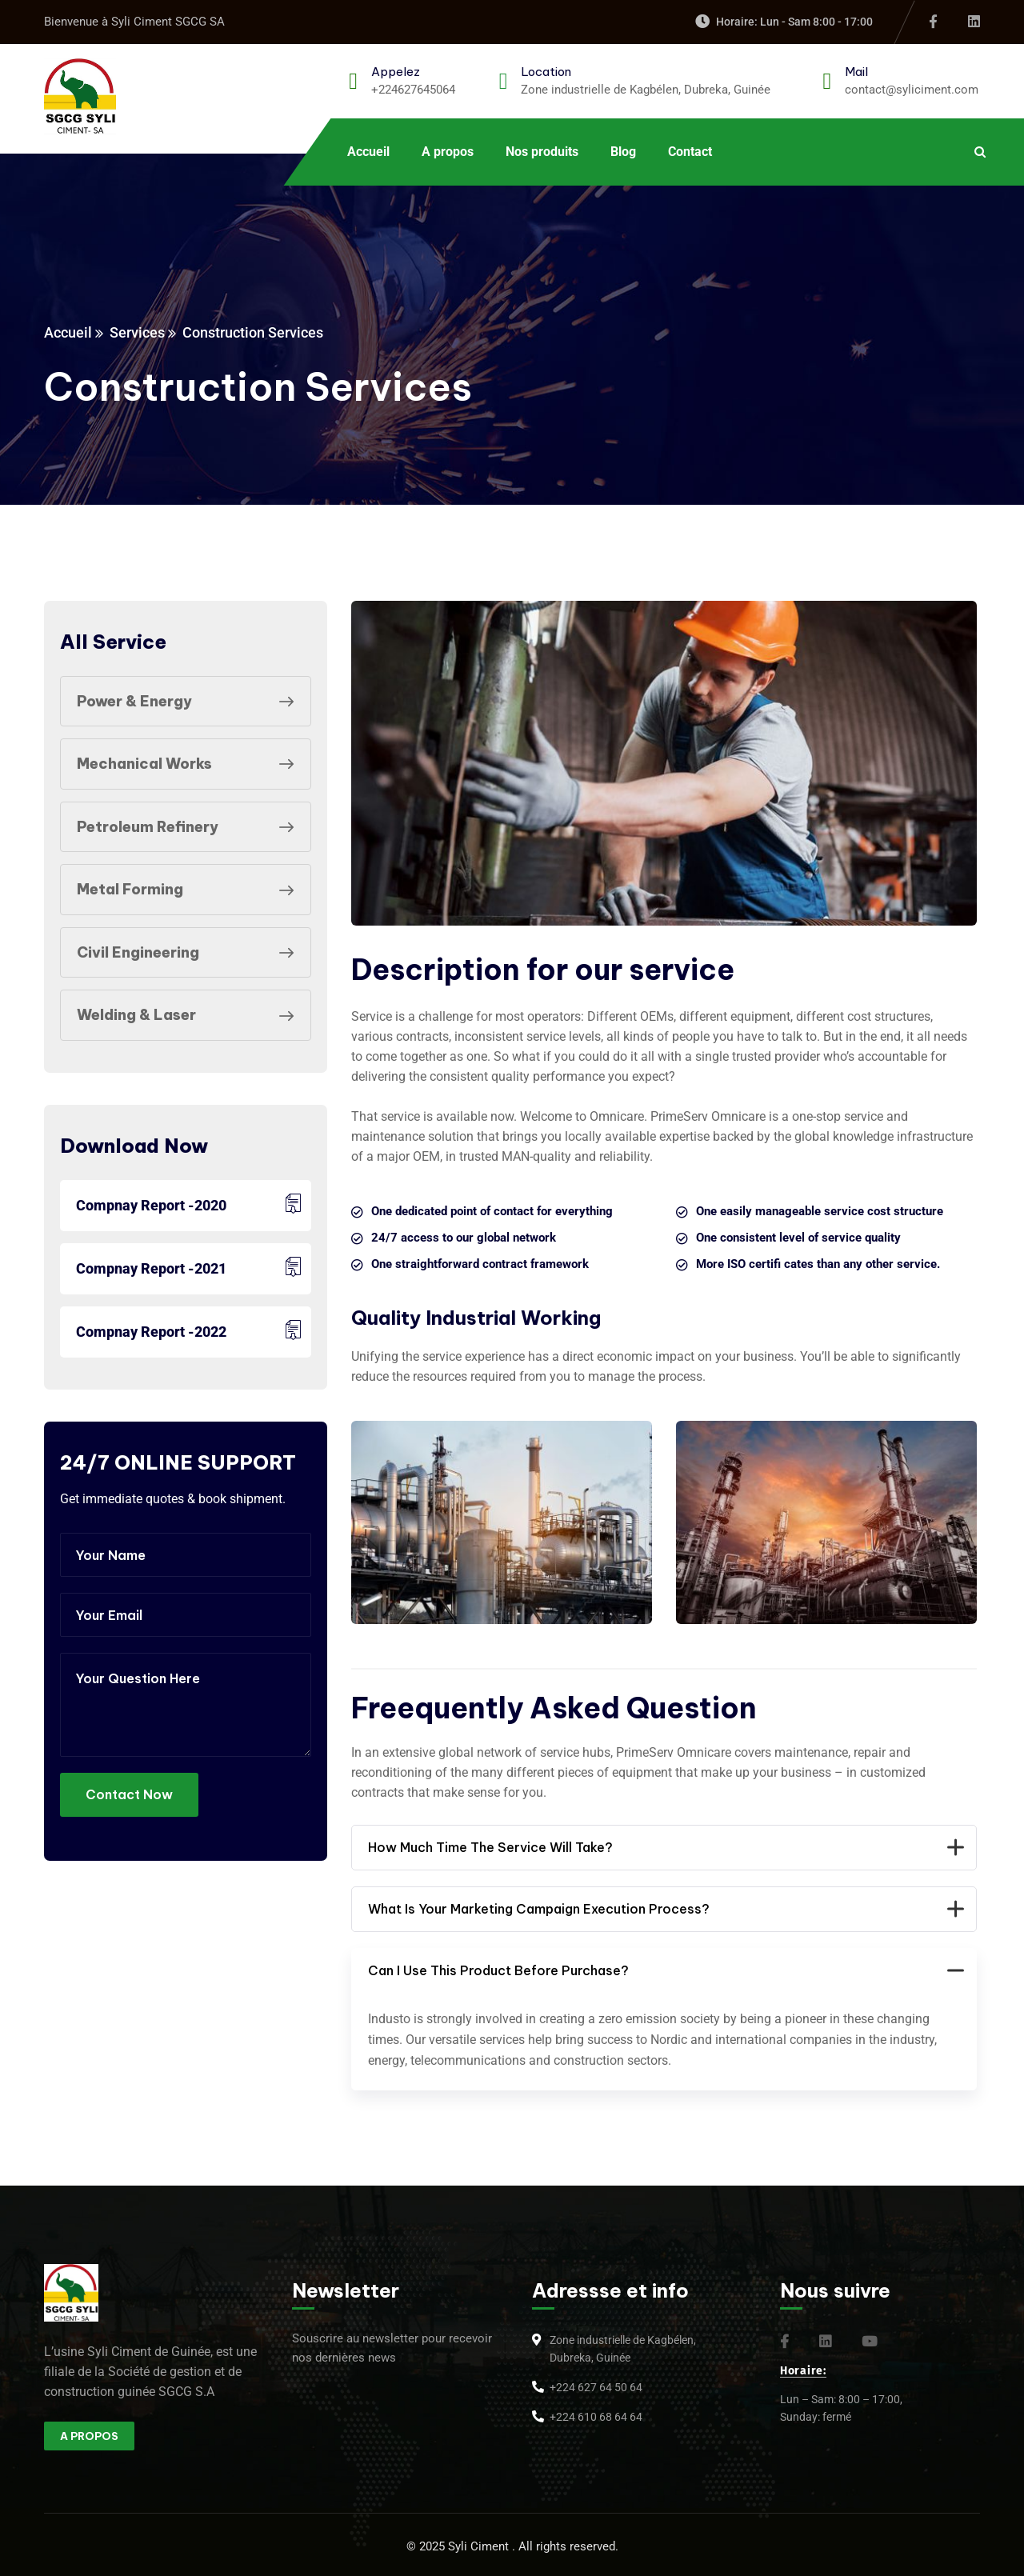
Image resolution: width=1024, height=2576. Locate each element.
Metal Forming (189, 889)
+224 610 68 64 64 (596, 2416)
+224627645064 (413, 89)
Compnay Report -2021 (151, 1268)
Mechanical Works (189, 764)
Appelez (395, 71)
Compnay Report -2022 (151, 1331)
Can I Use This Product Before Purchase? (664, 1970)
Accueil (68, 332)
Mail (856, 71)
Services (137, 332)
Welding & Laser (189, 1015)
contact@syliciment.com (911, 89)
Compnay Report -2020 (151, 1205)
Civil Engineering (189, 953)
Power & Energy (189, 701)
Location (546, 71)
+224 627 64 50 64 (596, 2387)
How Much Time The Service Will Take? (664, 1847)
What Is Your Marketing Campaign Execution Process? (664, 1909)
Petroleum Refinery (189, 827)
